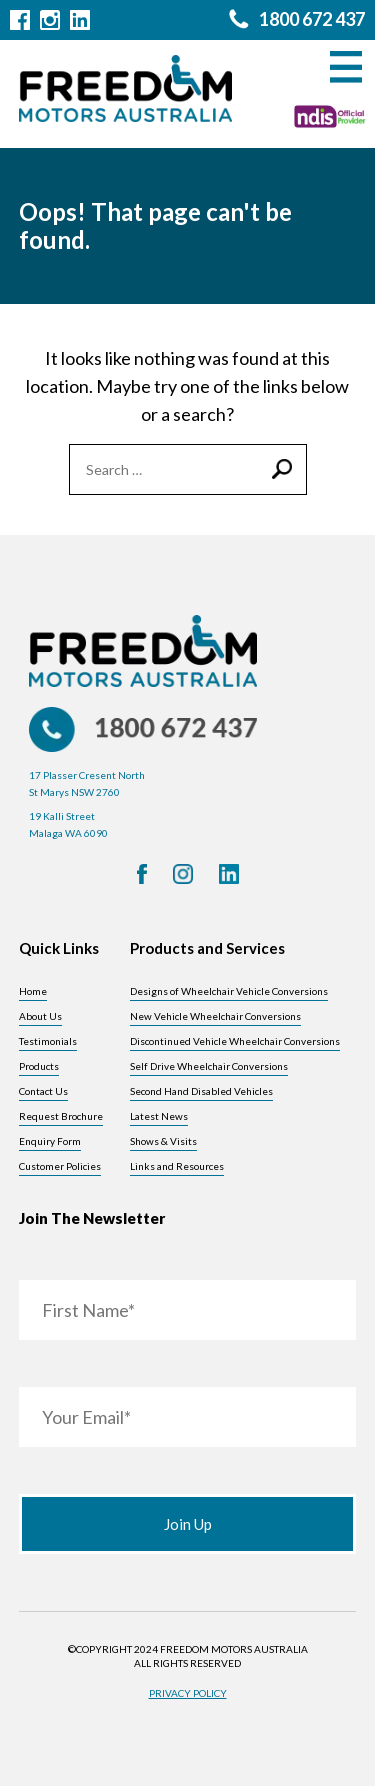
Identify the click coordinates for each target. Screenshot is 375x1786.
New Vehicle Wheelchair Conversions (215, 1016)
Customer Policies (60, 1166)
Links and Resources (177, 1166)
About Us (40, 1016)
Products (39, 1066)
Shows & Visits (163, 1141)
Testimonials (48, 1041)
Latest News (159, 1116)
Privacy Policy (188, 1693)
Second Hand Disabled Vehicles (201, 1091)
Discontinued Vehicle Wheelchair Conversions (235, 1041)
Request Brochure (61, 1116)
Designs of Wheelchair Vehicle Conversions (229, 991)
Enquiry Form (50, 1141)
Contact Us (43, 1091)
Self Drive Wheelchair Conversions (209, 1066)
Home (33, 991)
